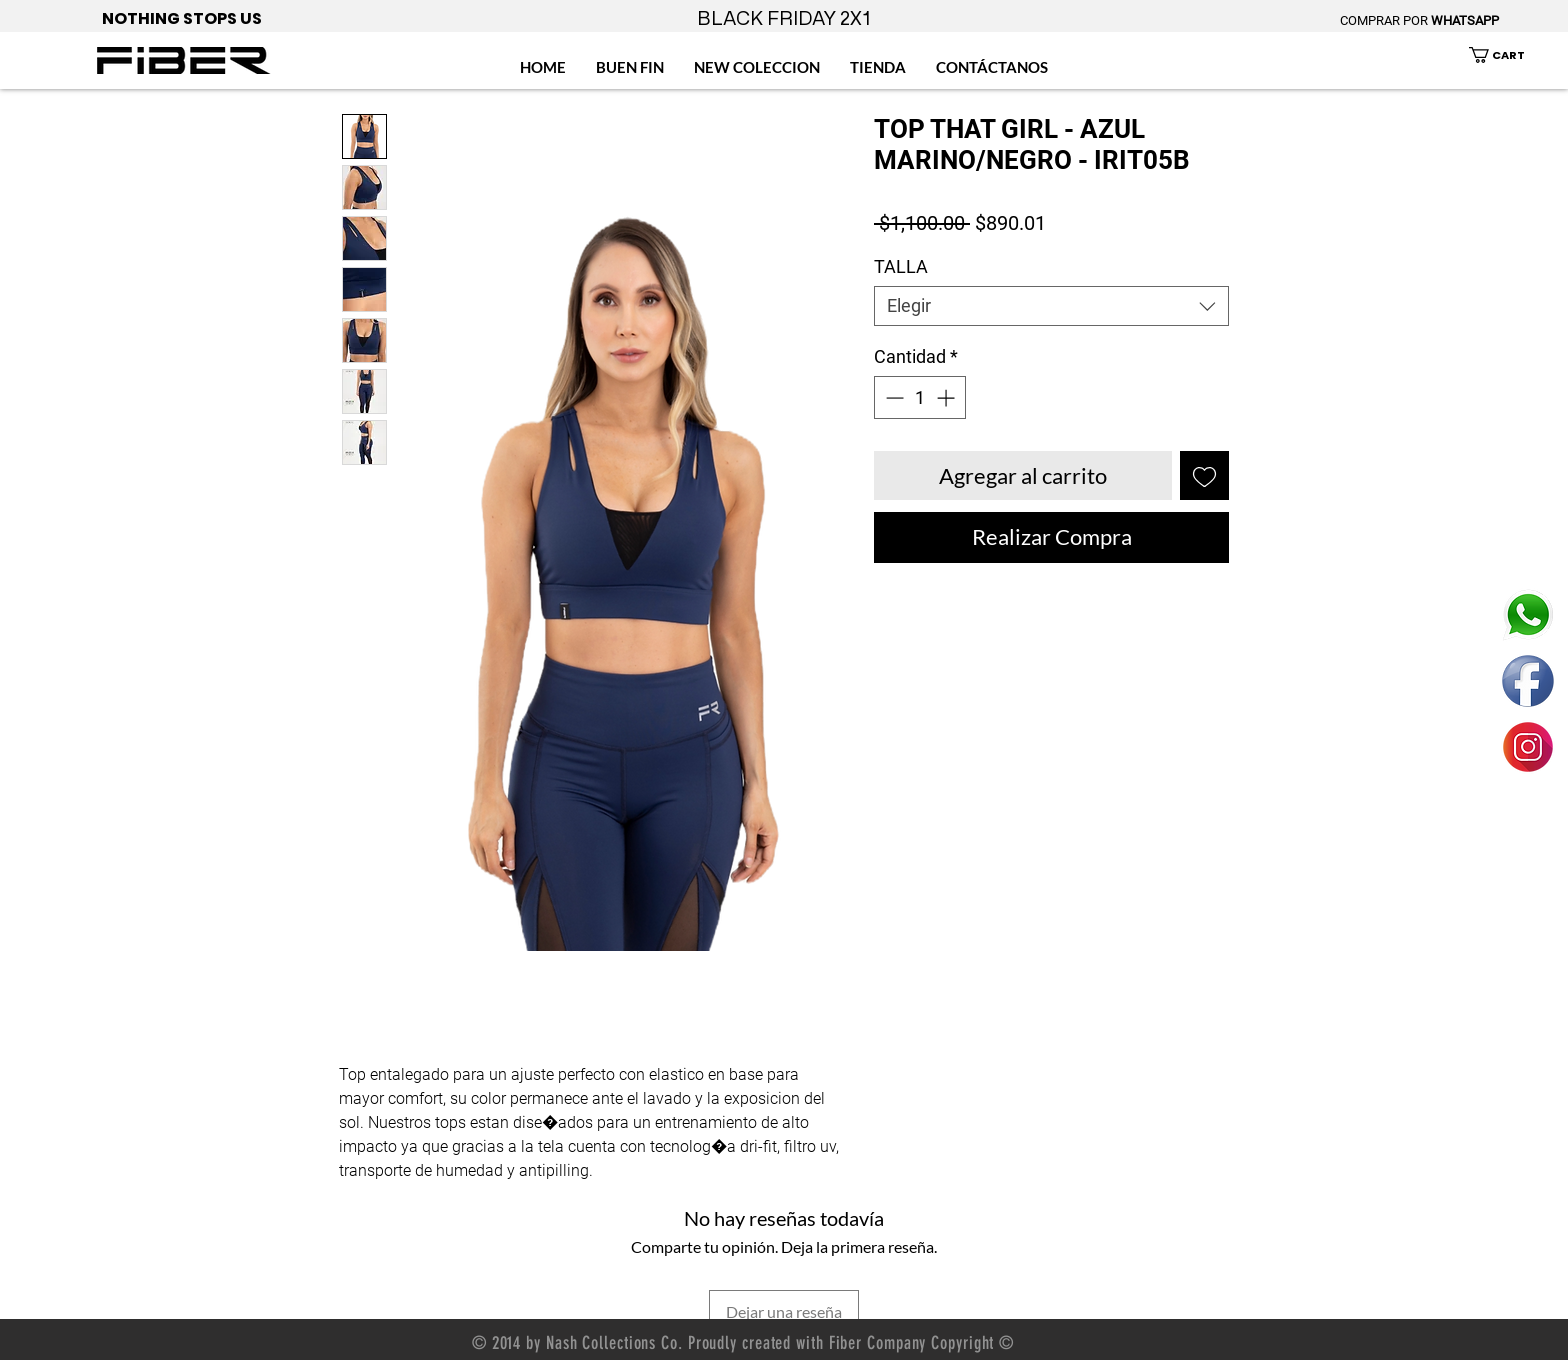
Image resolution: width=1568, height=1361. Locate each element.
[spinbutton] (920, 397)
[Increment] (947, 397)
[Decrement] (892, 397)
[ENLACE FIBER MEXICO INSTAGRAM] (1528, 747)
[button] (1508, 55)
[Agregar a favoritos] (1204, 475)
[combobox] (1051, 306)
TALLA (901, 266)
